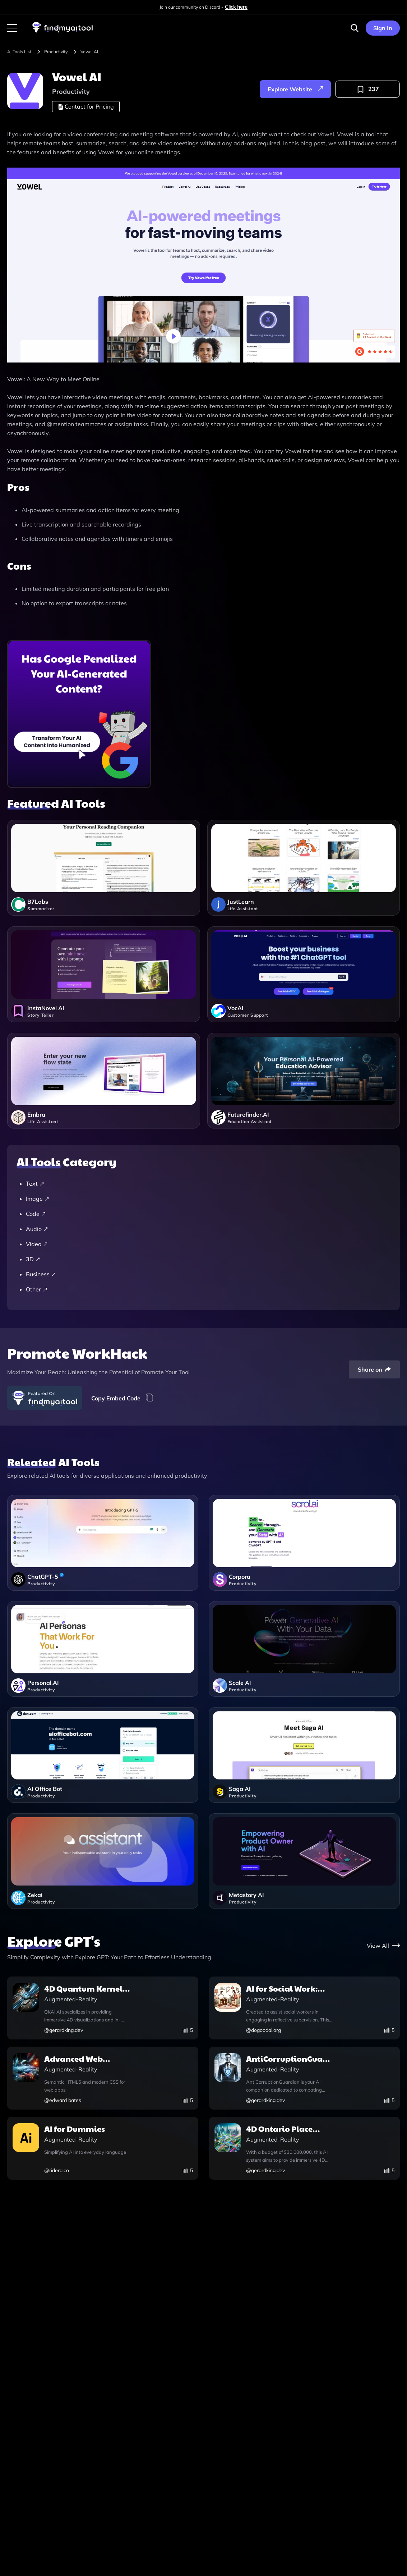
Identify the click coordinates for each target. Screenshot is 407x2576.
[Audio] (207, 1228)
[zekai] (102, 1861)
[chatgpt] (102, 1543)
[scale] (304, 1649)
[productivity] (61, 52)
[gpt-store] (383, 1945)
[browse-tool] (24, 52)
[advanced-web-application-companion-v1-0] (103, 2078)
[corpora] (304, 1543)
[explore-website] (295, 89)
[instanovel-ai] (103, 979)
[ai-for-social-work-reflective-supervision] (304, 2008)
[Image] (207, 1198)
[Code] (207, 1213)
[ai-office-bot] (102, 1755)
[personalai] (102, 1649)
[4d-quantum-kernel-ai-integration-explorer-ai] (103, 2008)
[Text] (207, 1183)
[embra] (103, 1086)
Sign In (382, 28)
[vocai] (303, 979)
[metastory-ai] (304, 1861)
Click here (236, 7)
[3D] (207, 1259)
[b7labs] (103, 873)
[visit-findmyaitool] (62, 32)
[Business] (207, 1274)
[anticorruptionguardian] (304, 2078)
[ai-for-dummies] (103, 2148)
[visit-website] (203, 266)
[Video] (207, 1244)
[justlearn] (303, 873)
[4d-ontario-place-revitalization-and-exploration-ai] (304, 2148)
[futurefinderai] (303, 1086)
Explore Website (295, 89)
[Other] (207, 1289)
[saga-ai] (304, 1755)
